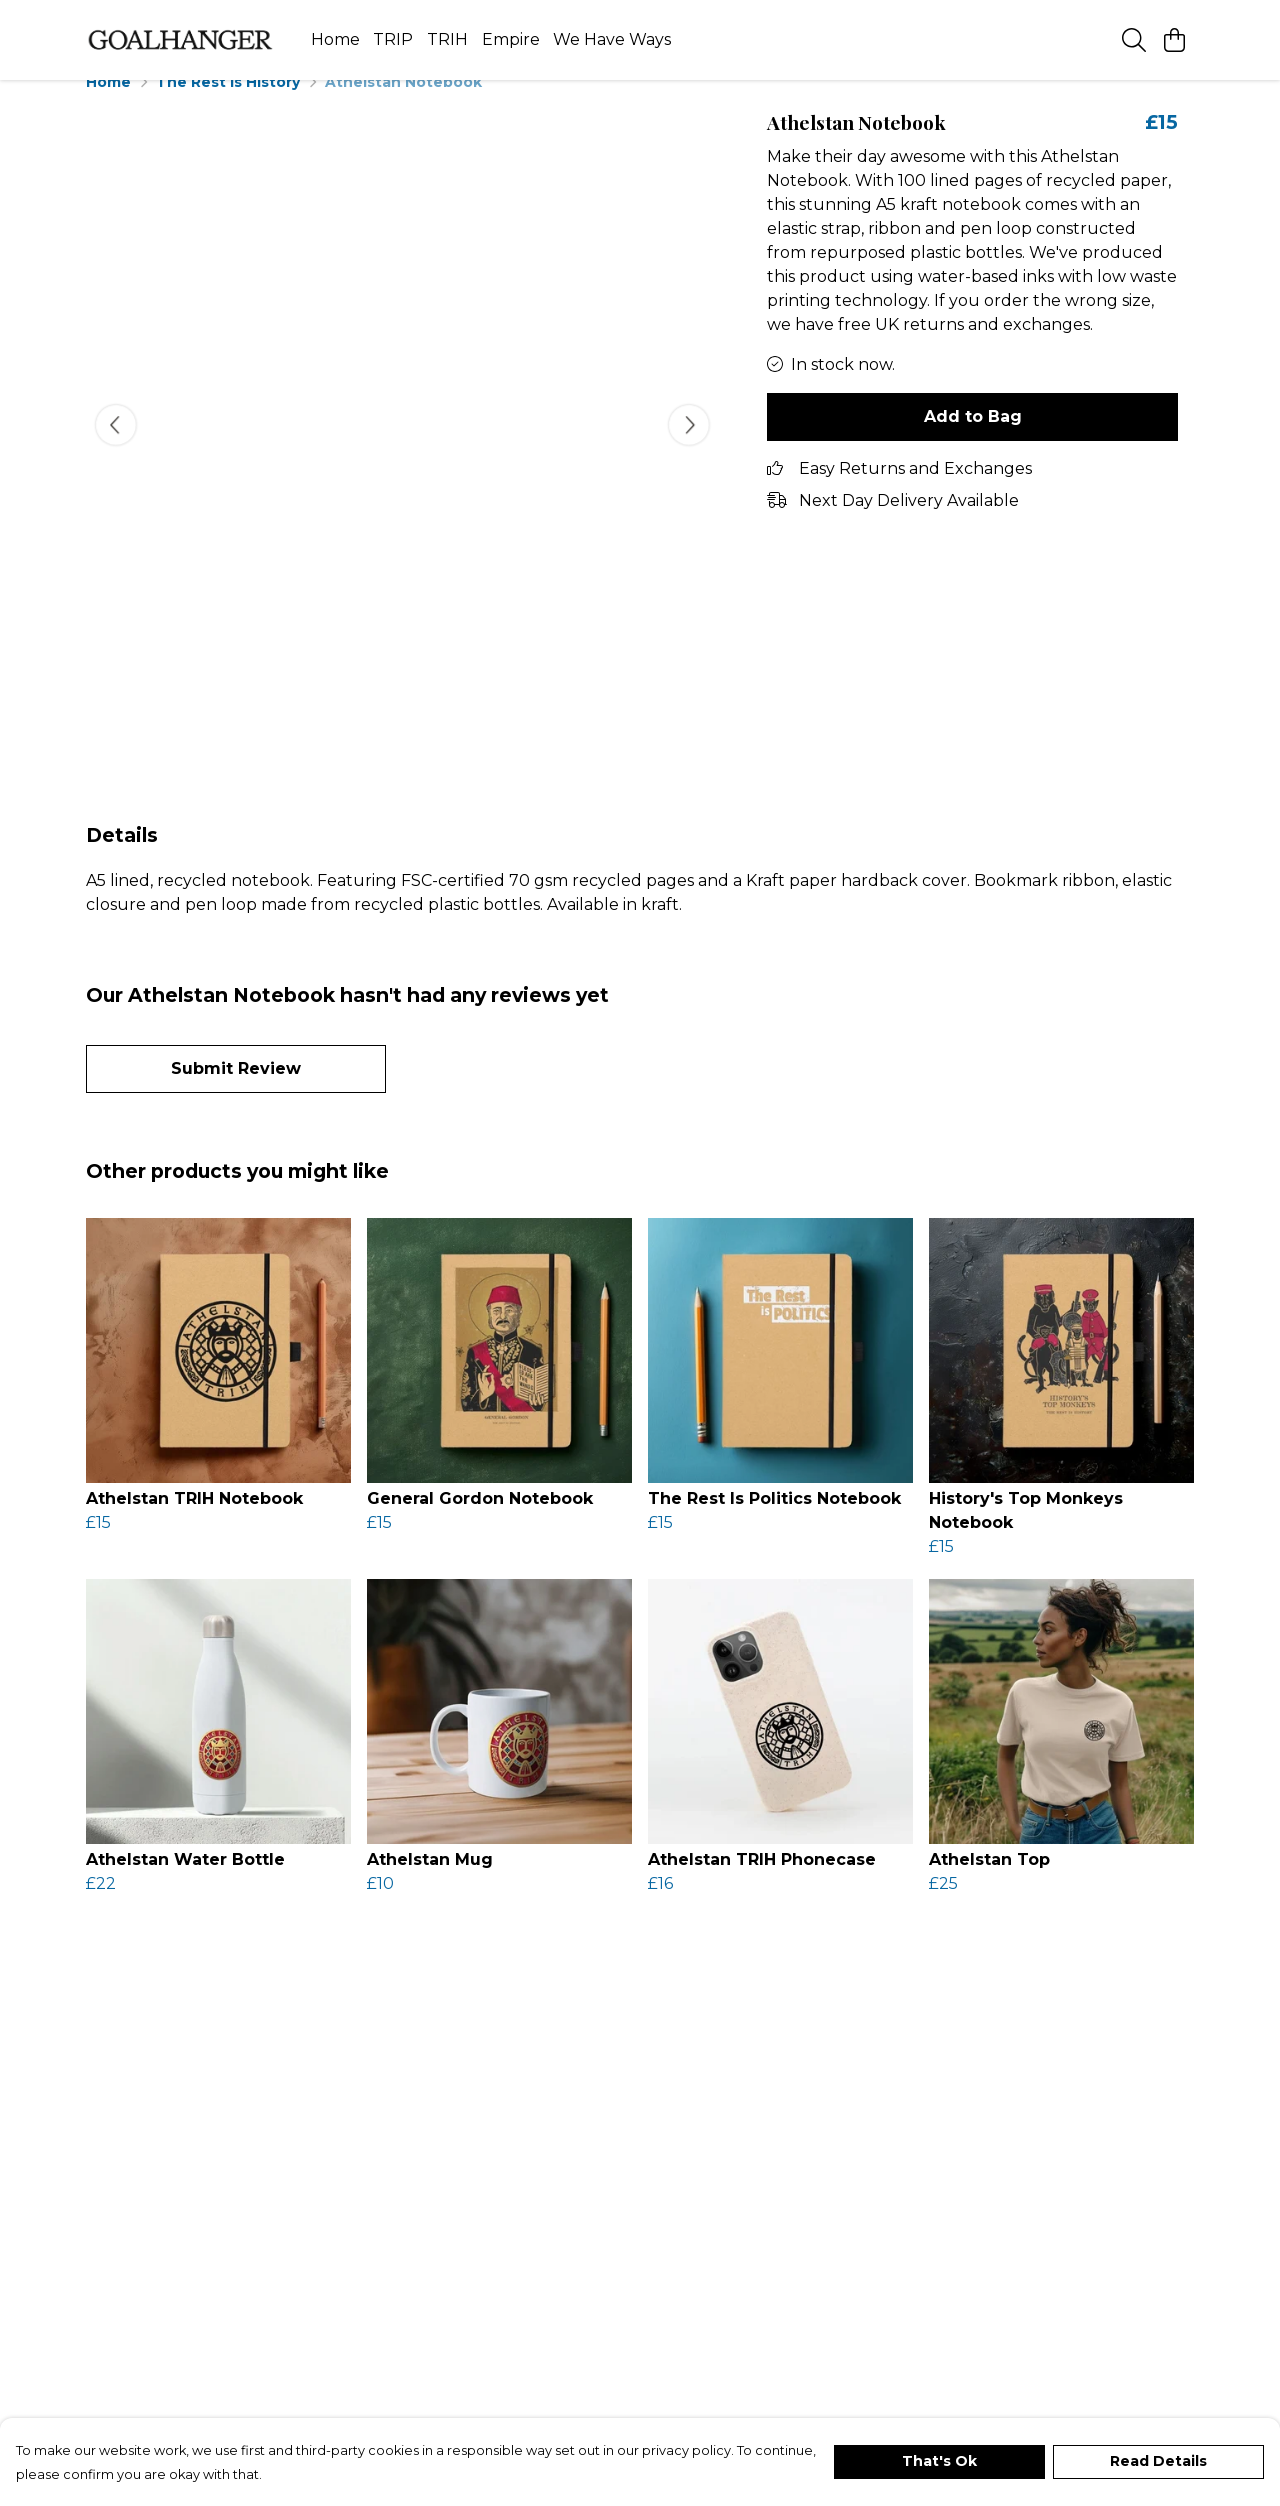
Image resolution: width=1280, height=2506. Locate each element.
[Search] (1134, 40)
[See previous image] (116, 449)
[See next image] (689, 449)
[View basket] (1174, 40)
